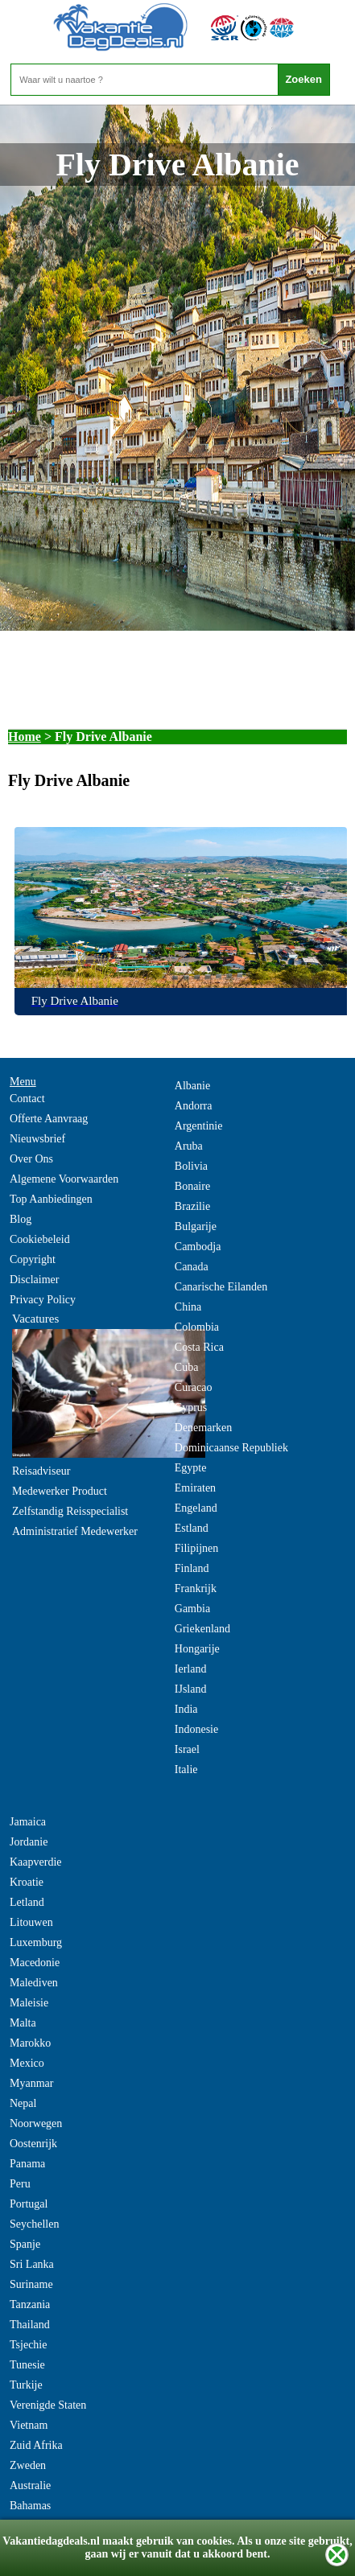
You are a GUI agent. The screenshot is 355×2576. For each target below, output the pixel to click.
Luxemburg (36, 1942)
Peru (20, 2184)
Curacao (194, 1387)
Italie (186, 1769)
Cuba (187, 1367)
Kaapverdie (36, 1862)
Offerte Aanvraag (49, 1119)
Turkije (26, 2385)
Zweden (28, 2465)
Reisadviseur (41, 1471)
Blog (20, 1219)
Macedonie (35, 1963)
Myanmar (31, 2083)
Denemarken (204, 1428)
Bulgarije (196, 1226)
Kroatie (26, 1882)
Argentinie (199, 1126)
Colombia (197, 1327)
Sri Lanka (32, 2264)
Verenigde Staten (48, 2405)
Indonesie (196, 1729)
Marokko (30, 2043)
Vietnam (28, 2425)
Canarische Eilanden (221, 1287)
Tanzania (30, 2304)
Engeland (196, 1508)
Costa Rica (199, 1347)
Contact (27, 1099)
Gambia (192, 1609)
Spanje (25, 2244)
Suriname (31, 2284)
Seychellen (34, 2224)
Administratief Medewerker (75, 1531)
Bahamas (30, 2506)
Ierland (191, 1669)
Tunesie (27, 2365)
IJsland (191, 1689)
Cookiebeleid (40, 1239)
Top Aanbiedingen (51, 1199)
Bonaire (192, 1186)
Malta (23, 2023)
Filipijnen (196, 1548)
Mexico (27, 2063)
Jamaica (28, 1822)
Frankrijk (196, 1588)
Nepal (23, 2103)
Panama (27, 2164)
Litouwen (31, 1922)
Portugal (28, 2204)
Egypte (191, 1468)
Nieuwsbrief (37, 1139)
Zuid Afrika (36, 2445)
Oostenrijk (33, 2144)
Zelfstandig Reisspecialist (70, 1511)
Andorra (194, 1106)
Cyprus (191, 1407)
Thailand (30, 2325)
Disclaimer (34, 1280)
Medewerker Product (59, 1491)
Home (24, 736)
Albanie (192, 1086)
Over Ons (31, 1159)
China (188, 1307)
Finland (192, 1568)
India (186, 1709)
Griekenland (202, 1629)
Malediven (34, 1983)
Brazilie (192, 1206)
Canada (191, 1267)
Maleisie (29, 2003)
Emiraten (195, 1488)
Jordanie (28, 1842)
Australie (30, 2485)
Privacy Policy (43, 1300)
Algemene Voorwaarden (64, 1179)
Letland (27, 1902)
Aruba (189, 1146)
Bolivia (191, 1166)
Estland (191, 1528)
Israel (187, 1749)
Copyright (33, 1259)
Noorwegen (36, 2123)
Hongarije (197, 1649)
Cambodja (198, 1247)
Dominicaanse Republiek (231, 1448)
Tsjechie (28, 2345)
